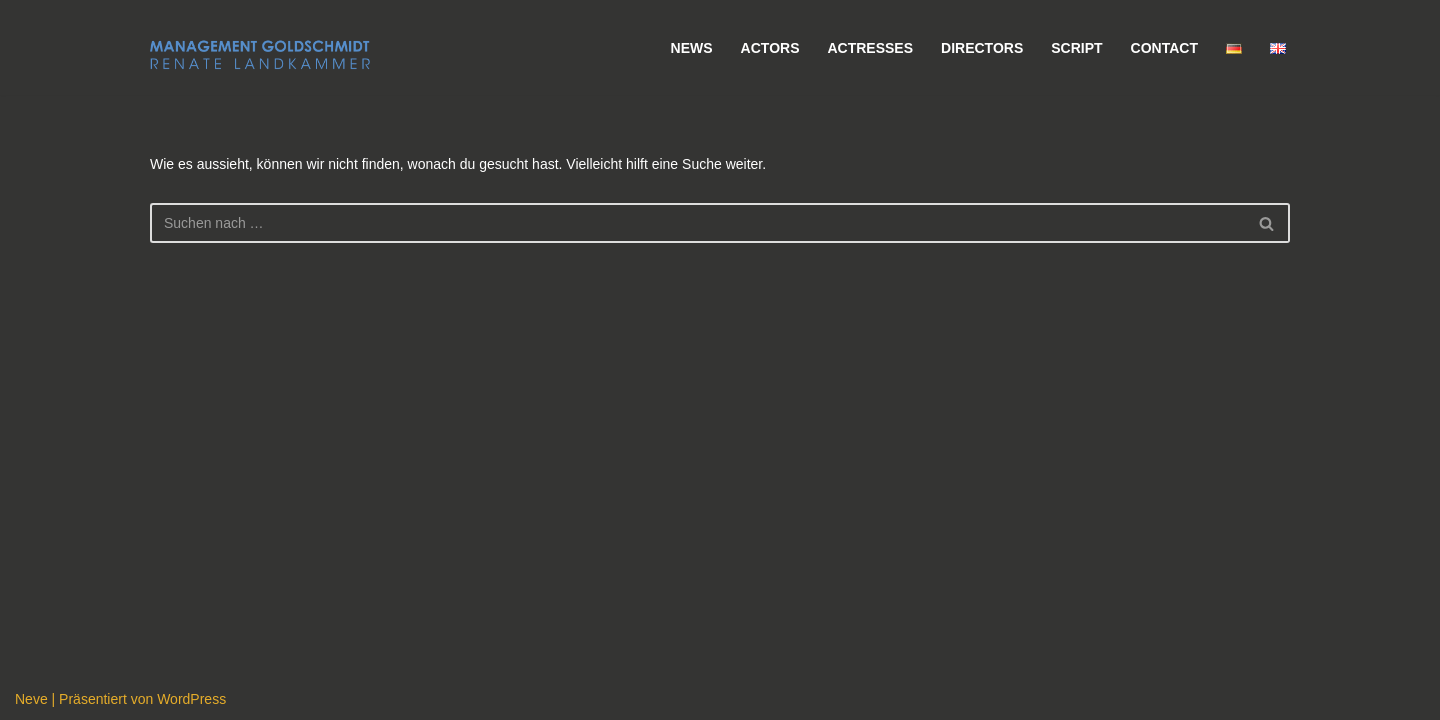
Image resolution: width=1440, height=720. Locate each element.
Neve (31, 699)
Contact (1164, 48)
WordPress (191, 699)
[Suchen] (697, 223)
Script (1076, 48)
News (692, 48)
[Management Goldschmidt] (260, 55)
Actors (770, 48)
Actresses (870, 48)
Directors (982, 48)
